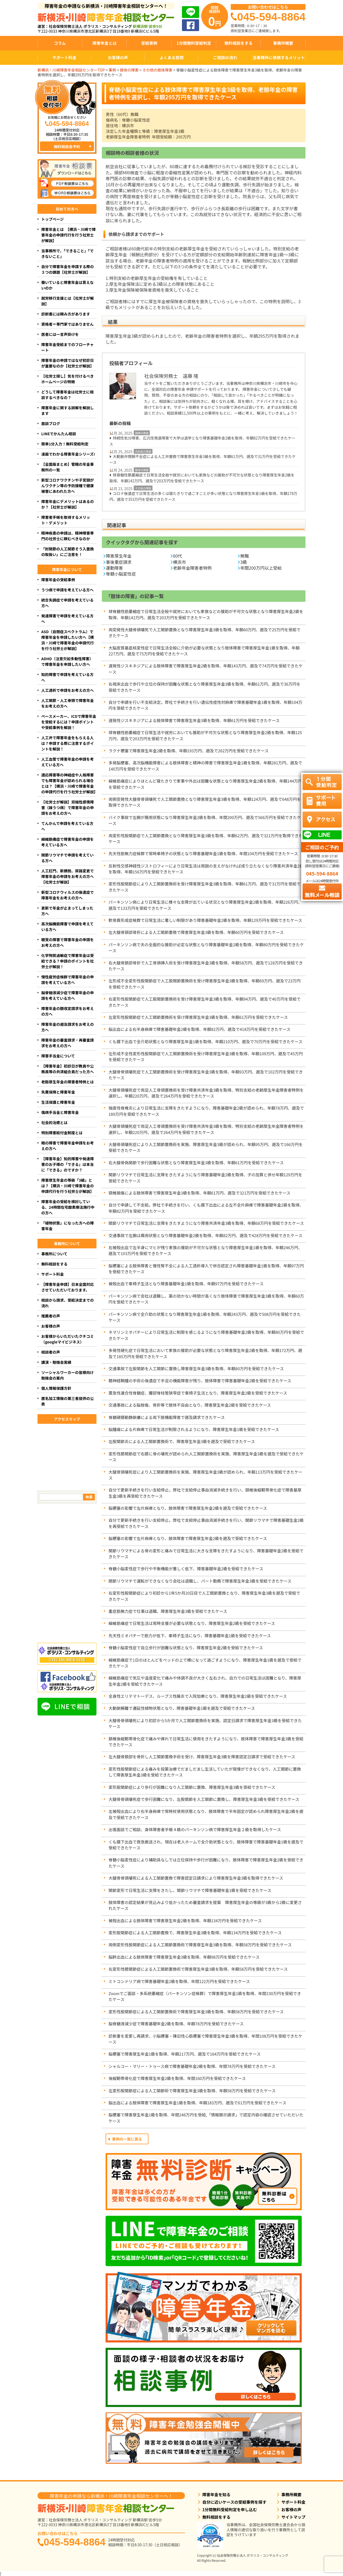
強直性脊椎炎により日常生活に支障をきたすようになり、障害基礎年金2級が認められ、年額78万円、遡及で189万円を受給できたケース (206, 1111)
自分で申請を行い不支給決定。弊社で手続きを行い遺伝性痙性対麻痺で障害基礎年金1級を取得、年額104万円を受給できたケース (205, 705)
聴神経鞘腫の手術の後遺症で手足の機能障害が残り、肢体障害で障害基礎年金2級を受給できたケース (200, 1380)
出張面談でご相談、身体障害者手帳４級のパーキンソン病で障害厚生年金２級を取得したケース (195, 1829)
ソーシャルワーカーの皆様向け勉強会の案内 (67, 1375)
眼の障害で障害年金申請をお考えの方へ (67, 1145)
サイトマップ (293, 2517)
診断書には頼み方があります (65, 314)
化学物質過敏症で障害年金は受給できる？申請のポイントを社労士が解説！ (67, 961)
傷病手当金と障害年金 (60, 1112)
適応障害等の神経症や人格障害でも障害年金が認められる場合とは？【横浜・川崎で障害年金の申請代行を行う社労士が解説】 (68, 783)
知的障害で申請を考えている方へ (67, 677)
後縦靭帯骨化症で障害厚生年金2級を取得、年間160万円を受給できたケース (177, 2078)
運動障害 (114, 568)
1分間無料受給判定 (194, 43)
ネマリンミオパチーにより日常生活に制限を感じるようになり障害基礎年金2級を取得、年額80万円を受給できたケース (206, 1335)
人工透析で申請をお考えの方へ (67, 690)
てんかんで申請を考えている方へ (67, 826)
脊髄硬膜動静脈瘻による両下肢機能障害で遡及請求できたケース (167, 1417)
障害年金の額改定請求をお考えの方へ (67, 1011)
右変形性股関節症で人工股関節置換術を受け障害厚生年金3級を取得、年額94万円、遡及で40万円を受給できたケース (205, 1002)
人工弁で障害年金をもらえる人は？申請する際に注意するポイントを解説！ (67, 743)
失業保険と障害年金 (58, 1092)
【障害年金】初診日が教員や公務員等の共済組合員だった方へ (67, 1068)
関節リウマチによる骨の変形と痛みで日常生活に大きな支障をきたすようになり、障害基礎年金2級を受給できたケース (206, 1553)
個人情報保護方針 (56, 1388)
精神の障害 (141, 433)
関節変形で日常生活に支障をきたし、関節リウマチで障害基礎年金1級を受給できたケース (190, 1890)
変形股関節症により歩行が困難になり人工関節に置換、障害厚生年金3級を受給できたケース (192, 1787)
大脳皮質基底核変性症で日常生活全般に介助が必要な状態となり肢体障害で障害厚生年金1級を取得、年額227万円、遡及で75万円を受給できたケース (204, 650)
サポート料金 (64, 57)
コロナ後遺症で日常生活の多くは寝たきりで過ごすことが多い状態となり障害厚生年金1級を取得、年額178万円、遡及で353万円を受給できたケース (203, 496)
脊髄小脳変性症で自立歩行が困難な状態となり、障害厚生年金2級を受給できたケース (186, 1647)
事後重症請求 (119, 562)
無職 (244, 556)
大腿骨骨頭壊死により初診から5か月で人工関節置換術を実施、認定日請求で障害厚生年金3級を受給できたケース (205, 1723)
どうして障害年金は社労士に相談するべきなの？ (67, 394)
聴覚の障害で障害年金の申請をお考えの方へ (67, 942)
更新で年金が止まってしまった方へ (67, 910)
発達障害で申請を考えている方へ (67, 618)
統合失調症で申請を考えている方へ (67, 602)
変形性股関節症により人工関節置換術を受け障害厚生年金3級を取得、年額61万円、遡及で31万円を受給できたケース (204, 886)
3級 (243, 562)
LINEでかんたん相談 (58, 433)
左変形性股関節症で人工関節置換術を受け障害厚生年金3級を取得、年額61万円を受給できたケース (198, 1017)
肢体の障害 (141, 470)
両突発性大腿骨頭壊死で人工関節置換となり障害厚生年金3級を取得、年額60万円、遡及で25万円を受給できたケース (204, 632)
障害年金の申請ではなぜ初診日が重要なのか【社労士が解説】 (67, 363)
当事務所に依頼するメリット (278, 57)
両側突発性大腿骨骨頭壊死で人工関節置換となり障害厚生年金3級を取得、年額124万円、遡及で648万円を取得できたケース (205, 802)
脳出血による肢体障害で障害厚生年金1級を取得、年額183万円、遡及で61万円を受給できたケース (197, 2102)
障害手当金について (58, 1055)
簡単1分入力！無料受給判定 (64, 443)
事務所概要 (283, 43)
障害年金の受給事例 (58, 579)
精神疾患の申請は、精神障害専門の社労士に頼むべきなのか (67, 535)
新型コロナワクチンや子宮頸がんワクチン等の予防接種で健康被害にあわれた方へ (67, 485)
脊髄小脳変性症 (121, 573)
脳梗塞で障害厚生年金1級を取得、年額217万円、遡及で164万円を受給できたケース (185, 2054)
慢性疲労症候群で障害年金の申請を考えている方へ (67, 979)
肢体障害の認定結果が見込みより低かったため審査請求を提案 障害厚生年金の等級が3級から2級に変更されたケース (205, 1905)
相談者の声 (50, 1352)
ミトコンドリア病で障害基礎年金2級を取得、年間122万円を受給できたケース (179, 1981)
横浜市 (179, 562)
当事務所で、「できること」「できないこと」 (67, 253)
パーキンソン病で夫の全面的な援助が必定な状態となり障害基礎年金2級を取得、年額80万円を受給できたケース (206, 947)
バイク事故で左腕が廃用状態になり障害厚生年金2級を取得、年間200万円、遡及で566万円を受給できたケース (205, 820)
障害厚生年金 (119, 556)
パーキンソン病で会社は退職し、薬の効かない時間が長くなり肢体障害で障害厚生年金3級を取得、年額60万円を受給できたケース (206, 1299)
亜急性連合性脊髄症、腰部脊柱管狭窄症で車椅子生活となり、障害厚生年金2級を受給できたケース (198, 1393)
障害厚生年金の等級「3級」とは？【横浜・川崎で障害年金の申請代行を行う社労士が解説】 (67, 1185)
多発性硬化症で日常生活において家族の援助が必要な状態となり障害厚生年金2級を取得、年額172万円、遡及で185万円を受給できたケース (205, 1353)
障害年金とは (104, 43)
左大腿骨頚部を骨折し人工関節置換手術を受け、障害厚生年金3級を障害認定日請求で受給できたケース (204, 1756)
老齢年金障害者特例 (192, 568)
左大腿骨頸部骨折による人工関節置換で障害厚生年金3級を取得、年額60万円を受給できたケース (196, 932)
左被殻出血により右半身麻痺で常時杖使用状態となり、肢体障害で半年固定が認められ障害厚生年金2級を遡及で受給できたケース (206, 1814)
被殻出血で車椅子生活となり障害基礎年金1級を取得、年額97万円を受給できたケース (186, 1283)
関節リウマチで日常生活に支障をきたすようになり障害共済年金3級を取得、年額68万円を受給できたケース (206, 1223)
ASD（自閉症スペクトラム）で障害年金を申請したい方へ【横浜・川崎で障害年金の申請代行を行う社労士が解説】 (67, 640)
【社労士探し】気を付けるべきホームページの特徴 (67, 378)
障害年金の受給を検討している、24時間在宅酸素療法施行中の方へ (68, 1207)
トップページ (52, 219)
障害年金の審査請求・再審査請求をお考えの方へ (67, 1042)
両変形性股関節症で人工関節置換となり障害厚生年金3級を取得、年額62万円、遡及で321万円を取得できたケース (206, 838)
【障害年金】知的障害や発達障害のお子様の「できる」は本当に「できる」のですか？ (67, 1164)
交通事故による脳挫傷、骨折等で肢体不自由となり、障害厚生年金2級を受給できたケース (190, 1405)
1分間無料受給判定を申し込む (229, 2509)
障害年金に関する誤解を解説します (67, 410)
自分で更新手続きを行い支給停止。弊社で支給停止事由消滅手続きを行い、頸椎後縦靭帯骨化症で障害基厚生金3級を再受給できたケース (205, 1493)
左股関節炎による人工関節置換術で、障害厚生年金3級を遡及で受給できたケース (182, 1441)
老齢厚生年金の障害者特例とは (67, 1081)
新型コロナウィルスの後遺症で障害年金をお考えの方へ (67, 894)
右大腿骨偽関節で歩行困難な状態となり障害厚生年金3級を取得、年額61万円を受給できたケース (196, 1162)
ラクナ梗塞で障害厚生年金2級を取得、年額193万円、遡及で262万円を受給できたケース (189, 750)
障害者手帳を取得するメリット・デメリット (65, 520)
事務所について (54, 1253)
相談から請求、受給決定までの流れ (67, 1302)
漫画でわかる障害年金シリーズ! (68, 454)
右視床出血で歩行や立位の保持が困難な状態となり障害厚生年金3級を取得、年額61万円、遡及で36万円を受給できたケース (204, 687)
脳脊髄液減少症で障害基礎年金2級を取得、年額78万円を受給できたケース (176, 2023)
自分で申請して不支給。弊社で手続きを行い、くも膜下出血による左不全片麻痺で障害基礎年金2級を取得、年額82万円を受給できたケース (206, 1208)
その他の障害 (143, 488)
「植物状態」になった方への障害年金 (67, 1225)
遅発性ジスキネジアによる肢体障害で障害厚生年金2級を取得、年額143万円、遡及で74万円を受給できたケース (206, 668)
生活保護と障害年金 (58, 1102)
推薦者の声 (50, 1316)
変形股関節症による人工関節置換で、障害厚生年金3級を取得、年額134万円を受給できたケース (195, 1932)
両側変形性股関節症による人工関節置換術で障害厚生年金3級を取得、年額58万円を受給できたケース (200, 1944)
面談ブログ (50, 423)
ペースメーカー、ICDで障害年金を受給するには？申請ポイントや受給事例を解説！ (68, 722)
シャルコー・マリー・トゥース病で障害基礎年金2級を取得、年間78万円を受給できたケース (192, 2066)
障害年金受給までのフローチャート (67, 347)
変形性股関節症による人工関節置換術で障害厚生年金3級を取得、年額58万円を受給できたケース (196, 2011)
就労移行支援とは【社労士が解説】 (67, 300)
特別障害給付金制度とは (62, 1132)
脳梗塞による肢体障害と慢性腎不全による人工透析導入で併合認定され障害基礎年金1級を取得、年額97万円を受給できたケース (206, 1268)
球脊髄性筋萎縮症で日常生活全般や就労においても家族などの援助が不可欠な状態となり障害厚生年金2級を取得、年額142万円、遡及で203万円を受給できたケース (201, 477)
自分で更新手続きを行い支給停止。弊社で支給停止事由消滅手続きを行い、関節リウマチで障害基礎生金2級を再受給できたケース (206, 1523)
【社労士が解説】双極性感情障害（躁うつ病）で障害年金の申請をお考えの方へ (67, 807)
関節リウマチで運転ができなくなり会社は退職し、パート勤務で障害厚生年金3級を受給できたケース (200, 1581)
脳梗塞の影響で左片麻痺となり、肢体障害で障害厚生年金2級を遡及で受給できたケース (190, 1508)
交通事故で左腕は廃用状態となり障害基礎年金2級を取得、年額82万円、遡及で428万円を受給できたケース (206, 1235)
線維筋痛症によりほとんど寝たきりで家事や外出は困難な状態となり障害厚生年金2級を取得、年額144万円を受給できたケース (205, 784)
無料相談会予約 (67, 146)
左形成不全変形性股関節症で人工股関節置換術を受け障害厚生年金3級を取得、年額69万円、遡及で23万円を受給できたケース (205, 983)
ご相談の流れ (225, 57)
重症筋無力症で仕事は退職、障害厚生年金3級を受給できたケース (168, 1611)
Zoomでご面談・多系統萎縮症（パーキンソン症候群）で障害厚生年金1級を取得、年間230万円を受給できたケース (205, 1996)
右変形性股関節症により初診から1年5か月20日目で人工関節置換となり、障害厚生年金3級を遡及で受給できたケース (204, 1596)
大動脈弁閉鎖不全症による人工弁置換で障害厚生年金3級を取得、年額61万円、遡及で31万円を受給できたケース (202, 459)
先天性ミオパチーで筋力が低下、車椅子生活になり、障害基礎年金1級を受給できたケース (190, 1635)
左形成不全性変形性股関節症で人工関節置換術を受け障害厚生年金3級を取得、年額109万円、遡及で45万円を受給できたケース (206, 1056)
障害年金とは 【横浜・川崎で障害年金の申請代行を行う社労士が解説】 (68, 235)
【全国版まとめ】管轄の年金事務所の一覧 (67, 466)
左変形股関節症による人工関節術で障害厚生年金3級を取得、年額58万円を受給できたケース (192, 2090)
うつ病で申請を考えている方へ (67, 589)
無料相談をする (238, 43)
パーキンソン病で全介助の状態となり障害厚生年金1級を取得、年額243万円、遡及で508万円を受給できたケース (205, 1317)
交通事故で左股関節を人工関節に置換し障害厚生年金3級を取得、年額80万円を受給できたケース (196, 1368)
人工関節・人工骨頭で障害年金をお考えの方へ (67, 703)
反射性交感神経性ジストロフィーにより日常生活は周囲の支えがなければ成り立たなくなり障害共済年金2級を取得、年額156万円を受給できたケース (206, 868)
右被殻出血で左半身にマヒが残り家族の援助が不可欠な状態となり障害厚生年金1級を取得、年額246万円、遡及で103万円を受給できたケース (205, 1250)
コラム (60, 43)
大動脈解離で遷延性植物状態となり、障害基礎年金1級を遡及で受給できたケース (182, 1708)
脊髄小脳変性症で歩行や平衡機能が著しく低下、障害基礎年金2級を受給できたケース (186, 1568)
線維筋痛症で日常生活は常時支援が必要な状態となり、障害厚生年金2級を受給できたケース (192, 1623)
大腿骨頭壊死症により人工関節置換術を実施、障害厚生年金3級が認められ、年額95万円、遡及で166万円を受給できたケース (206, 1147)
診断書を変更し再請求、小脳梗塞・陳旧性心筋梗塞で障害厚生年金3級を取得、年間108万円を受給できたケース (205, 2039)
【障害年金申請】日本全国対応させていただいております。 (67, 1287)
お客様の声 (118, 57)
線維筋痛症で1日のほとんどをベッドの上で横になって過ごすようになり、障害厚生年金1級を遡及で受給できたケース (205, 1663)
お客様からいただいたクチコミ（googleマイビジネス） (67, 1339)
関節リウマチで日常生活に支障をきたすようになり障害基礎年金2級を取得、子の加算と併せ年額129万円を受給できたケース (205, 1177)
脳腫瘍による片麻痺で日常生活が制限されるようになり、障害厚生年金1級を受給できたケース (194, 1429)
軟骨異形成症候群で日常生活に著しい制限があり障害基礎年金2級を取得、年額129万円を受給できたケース (205, 920)
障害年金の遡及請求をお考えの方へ (67, 1027)
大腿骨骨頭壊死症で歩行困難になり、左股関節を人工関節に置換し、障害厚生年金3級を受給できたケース (204, 1799)
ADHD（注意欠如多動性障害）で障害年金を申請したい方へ (67, 661)
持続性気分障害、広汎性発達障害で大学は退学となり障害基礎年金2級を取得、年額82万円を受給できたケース (202, 440)
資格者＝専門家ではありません (67, 324)
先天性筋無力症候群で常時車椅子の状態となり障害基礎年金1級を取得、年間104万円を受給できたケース (203, 853)
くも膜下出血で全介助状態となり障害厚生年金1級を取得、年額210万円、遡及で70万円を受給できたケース (206, 1041)
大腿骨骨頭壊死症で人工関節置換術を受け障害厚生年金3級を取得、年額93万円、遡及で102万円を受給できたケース (206, 1074)
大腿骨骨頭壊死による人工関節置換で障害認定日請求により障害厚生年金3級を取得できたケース (196, 1878)
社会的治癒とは (54, 1122)
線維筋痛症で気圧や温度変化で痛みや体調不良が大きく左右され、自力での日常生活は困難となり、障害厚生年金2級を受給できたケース (205, 1681)
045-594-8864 (74, 2542)
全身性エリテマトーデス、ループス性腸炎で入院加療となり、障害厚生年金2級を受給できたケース (198, 1696)
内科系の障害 (143, 451)
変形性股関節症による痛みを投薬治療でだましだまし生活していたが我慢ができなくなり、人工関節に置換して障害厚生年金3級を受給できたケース (205, 1772)
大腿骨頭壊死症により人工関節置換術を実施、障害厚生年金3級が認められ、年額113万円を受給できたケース (205, 1475)
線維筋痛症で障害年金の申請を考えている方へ (67, 841)
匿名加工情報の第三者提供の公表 (67, 1401)
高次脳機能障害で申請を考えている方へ (67, 926)
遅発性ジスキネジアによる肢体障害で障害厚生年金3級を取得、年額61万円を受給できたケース (194, 720)
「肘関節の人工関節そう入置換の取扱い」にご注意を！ (67, 551)
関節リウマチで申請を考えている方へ (67, 857)
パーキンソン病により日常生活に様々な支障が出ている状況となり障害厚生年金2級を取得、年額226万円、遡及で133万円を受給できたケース (205, 905)
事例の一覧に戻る (127, 2139)
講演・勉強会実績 (56, 1362)
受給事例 (149, 43)
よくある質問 (171, 57)
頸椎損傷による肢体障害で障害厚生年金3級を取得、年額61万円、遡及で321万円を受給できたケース (199, 1193)
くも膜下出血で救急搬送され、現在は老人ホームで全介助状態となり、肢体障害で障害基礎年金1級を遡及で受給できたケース (206, 1844)
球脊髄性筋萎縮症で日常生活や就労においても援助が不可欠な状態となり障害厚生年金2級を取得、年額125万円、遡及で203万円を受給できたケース (205, 735)
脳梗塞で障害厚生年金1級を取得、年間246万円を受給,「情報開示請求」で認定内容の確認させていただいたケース (206, 2117)
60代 (177, 556)
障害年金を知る (216, 2494)
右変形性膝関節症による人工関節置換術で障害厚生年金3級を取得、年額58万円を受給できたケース (198, 1969)
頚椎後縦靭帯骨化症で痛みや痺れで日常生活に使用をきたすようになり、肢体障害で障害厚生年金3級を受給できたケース (206, 1741)
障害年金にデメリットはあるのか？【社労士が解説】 (67, 504)
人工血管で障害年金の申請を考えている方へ (67, 761)
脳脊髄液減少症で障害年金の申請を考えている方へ (67, 995)
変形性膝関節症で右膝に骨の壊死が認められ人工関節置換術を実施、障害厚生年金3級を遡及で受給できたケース (206, 1456)
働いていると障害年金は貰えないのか (67, 285)
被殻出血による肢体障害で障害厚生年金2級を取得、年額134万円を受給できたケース (185, 1920)
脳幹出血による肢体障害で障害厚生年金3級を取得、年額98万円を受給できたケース (184, 1957)
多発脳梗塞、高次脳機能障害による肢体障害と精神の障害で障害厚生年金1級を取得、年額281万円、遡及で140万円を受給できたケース (205, 765)
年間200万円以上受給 (261, 568)
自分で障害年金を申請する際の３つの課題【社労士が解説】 (67, 269)
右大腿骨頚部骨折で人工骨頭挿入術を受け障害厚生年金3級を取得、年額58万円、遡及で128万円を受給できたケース (206, 965)
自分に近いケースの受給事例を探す (234, 2502)
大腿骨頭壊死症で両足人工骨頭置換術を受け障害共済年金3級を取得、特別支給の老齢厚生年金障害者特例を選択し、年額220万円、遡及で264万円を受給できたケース (206, 1093)
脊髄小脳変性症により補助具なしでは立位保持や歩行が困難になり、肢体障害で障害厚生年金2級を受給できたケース (206, 1862)
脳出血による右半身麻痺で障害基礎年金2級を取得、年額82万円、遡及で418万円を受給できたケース (199, 1029)
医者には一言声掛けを (60, 334)
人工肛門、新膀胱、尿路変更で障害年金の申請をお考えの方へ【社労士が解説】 (67, 876)
